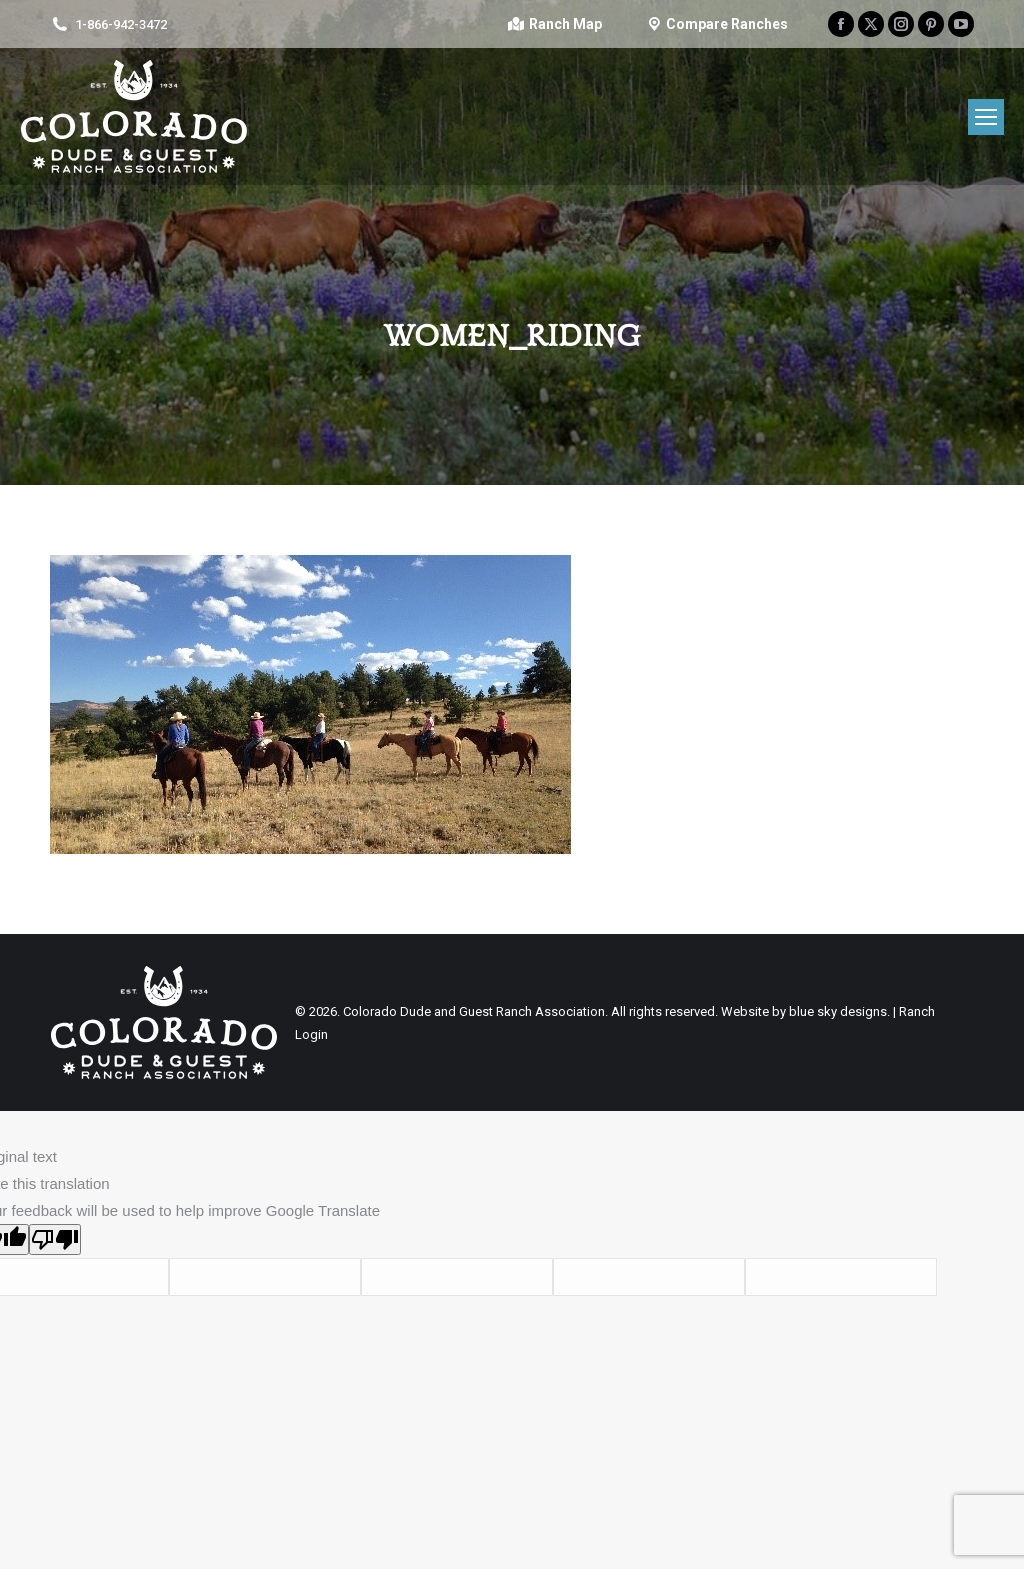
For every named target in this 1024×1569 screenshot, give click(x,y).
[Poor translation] (55, 1239)
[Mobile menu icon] (986, 117)
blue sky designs (838, 1011)
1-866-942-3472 (121, 24)
